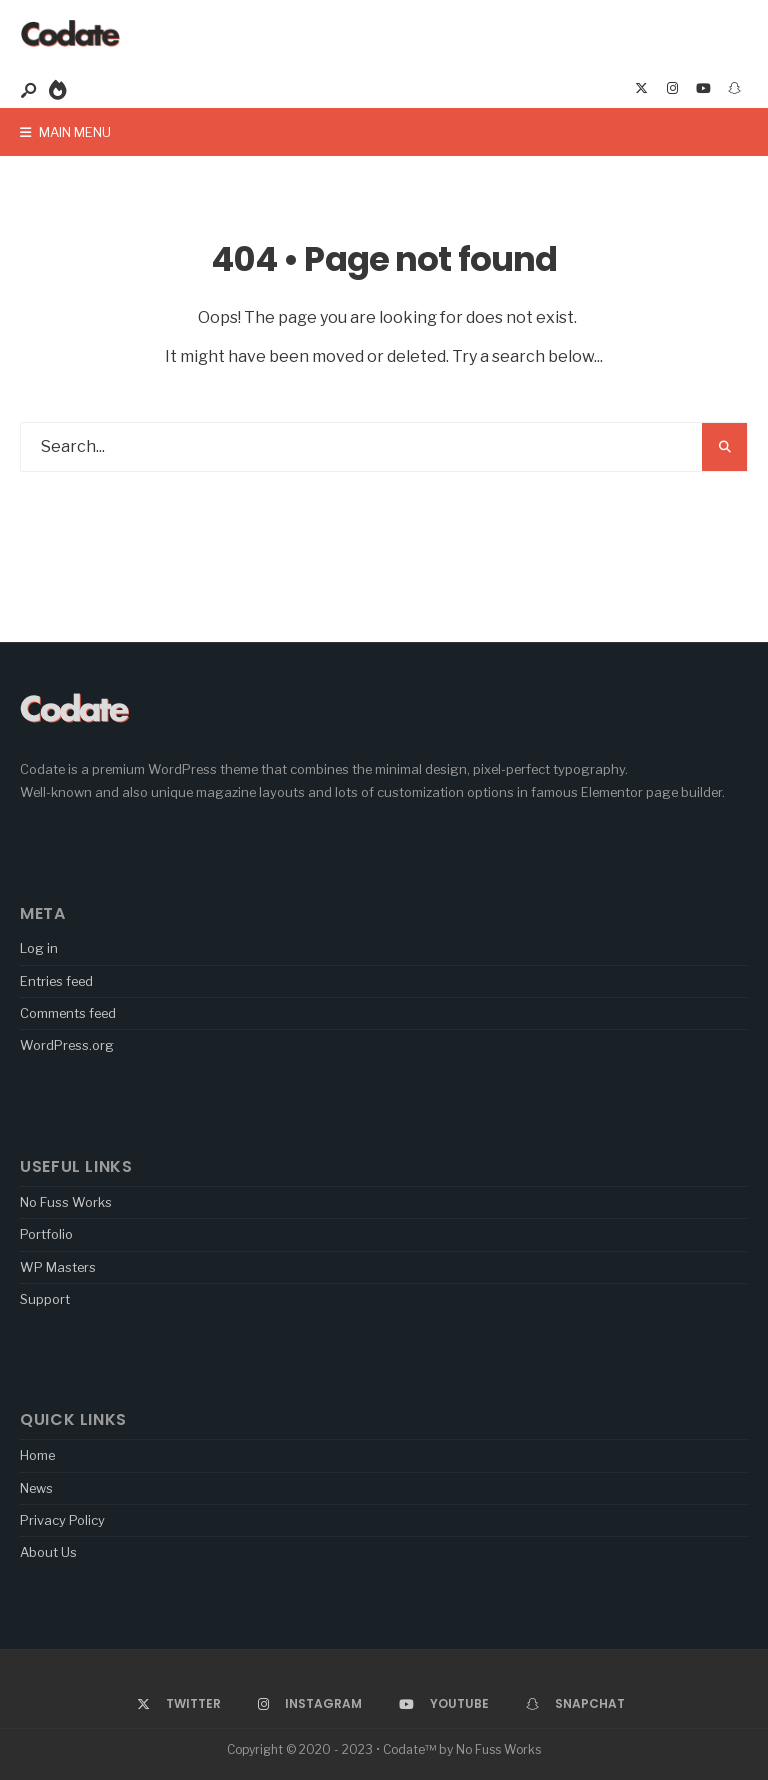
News (36, 1488)
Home (37, 1455)
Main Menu (65, 132)
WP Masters (58, 1267)
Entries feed (56, 981)
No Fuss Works (66, 1202)
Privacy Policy (62, 1520)
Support (45, 1299)
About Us (48, 1552)
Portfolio (46, 1234)
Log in (39, 948)
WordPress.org (67, 1045)
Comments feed (68, 1013)
